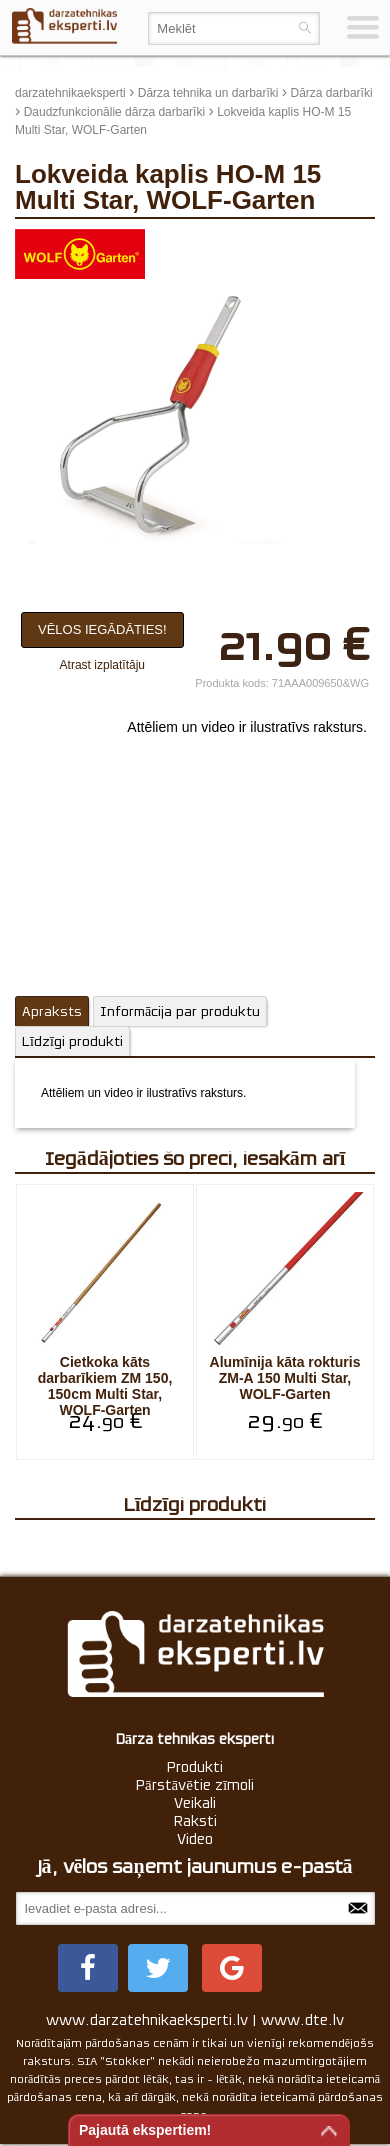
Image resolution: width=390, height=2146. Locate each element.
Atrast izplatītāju (102, 665)
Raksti (195, 1821)
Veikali (195, 1803)
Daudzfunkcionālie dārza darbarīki (114, 112)
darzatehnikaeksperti (70, 93)
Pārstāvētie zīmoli (195, 1785)
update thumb (329, 244)
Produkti (195, 1767)
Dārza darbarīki (332, 93)
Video (195, 1839)
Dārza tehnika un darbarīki (208, 93)
